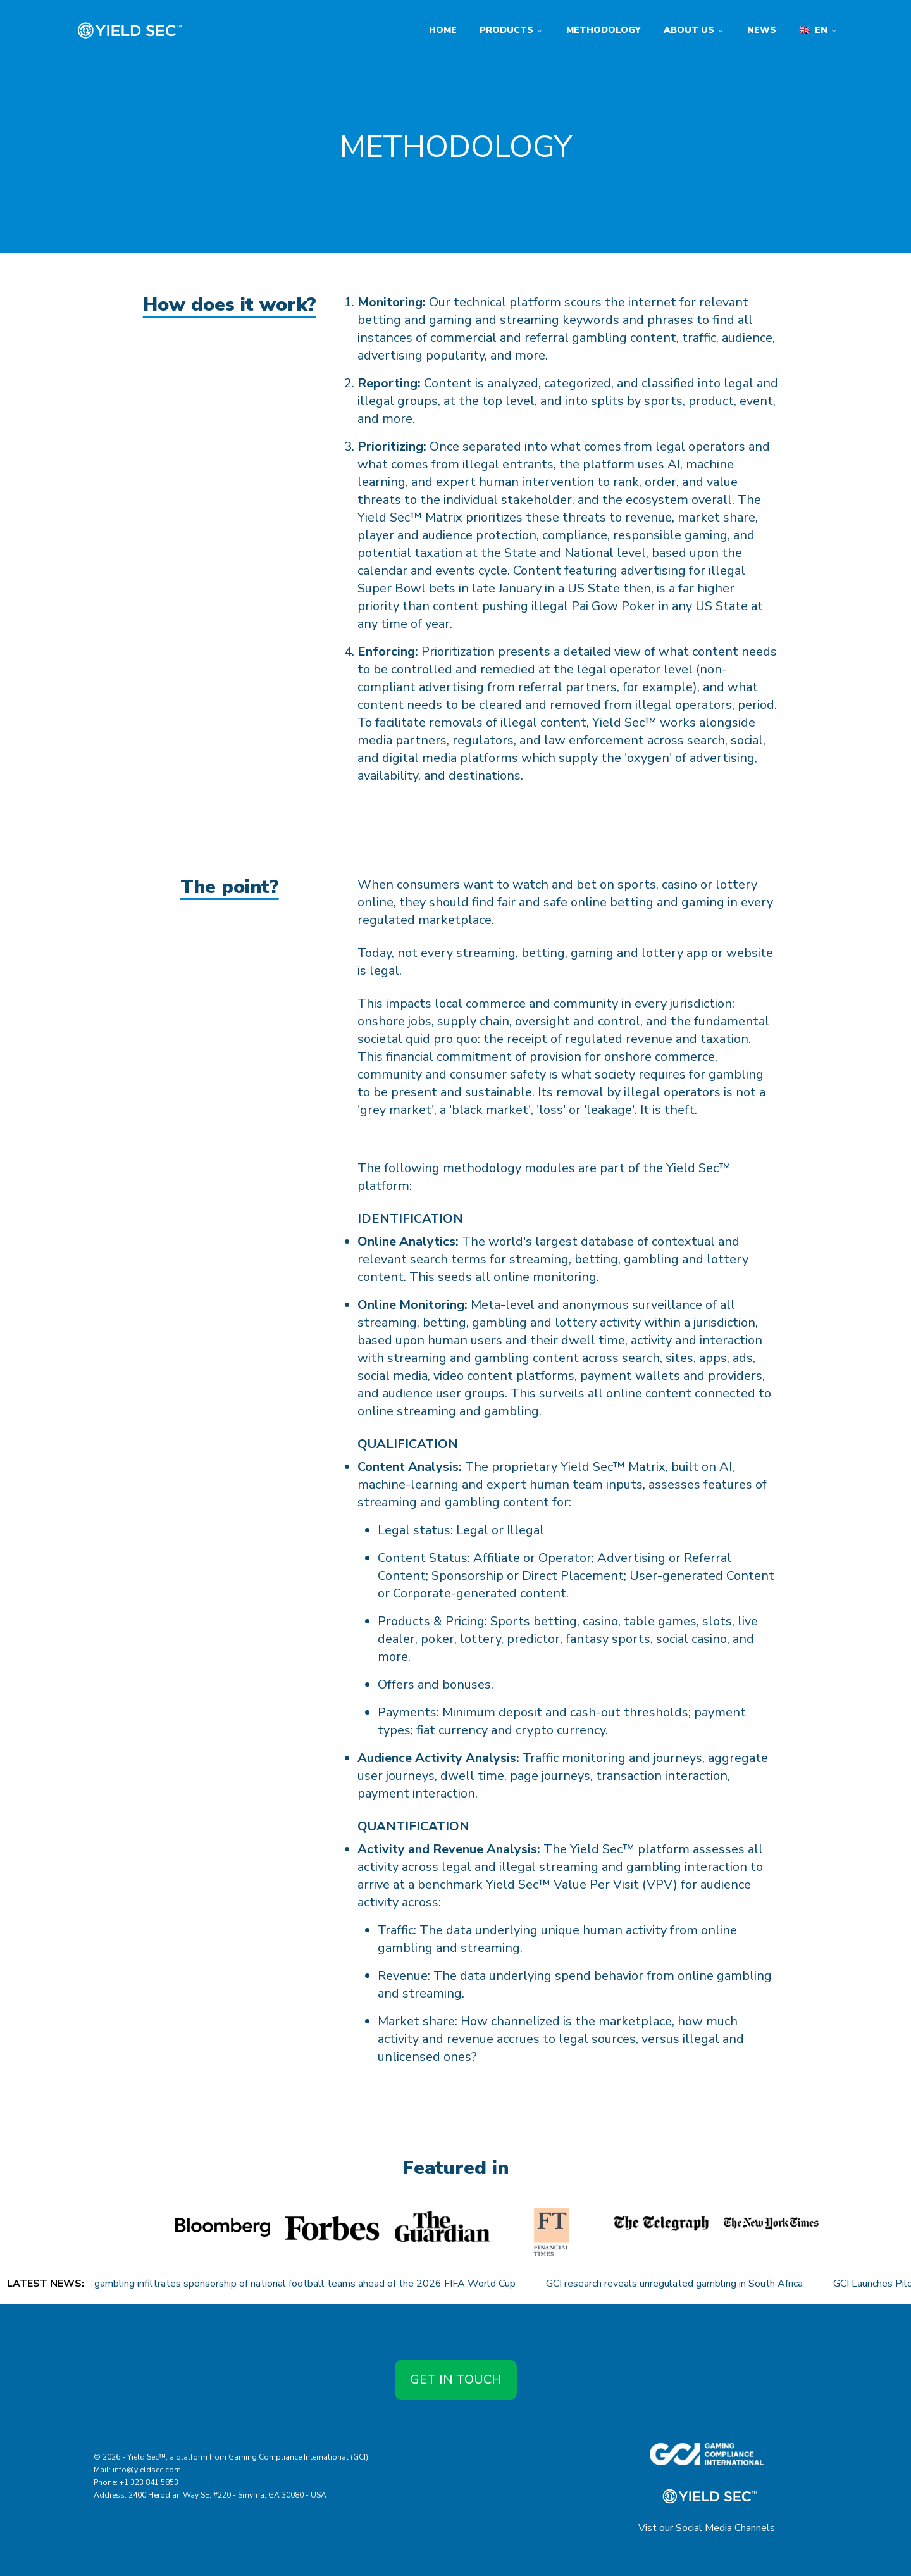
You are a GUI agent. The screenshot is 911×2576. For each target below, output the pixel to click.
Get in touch (456, 2379)
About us (694, 30)
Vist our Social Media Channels (706, 2528)
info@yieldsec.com (147, 2470)
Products (511, 30)
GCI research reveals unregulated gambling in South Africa (690, 2284)
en (818, 30)
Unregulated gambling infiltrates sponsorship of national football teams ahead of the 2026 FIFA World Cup (291, 2284)
